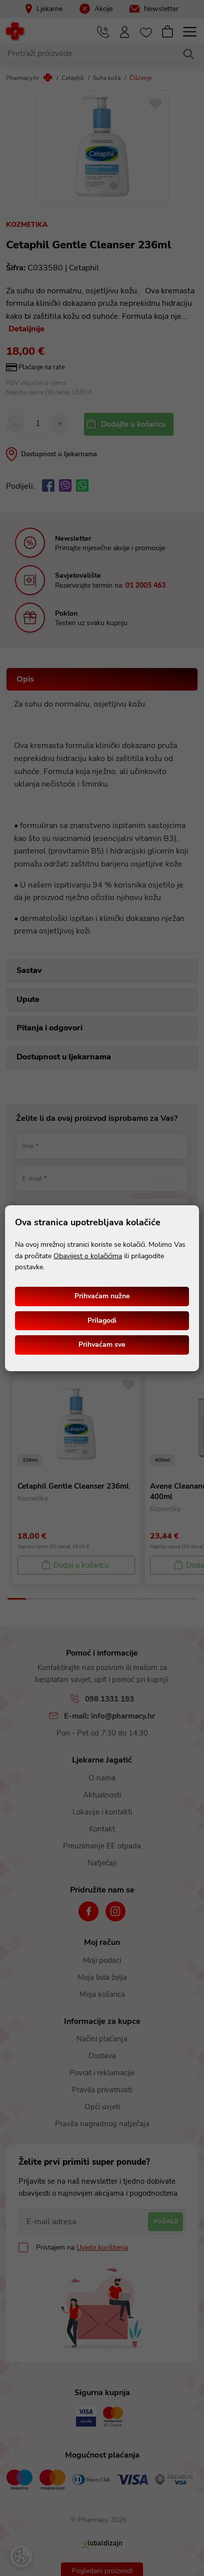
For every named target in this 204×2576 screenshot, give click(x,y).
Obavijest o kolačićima (88, 1256)
